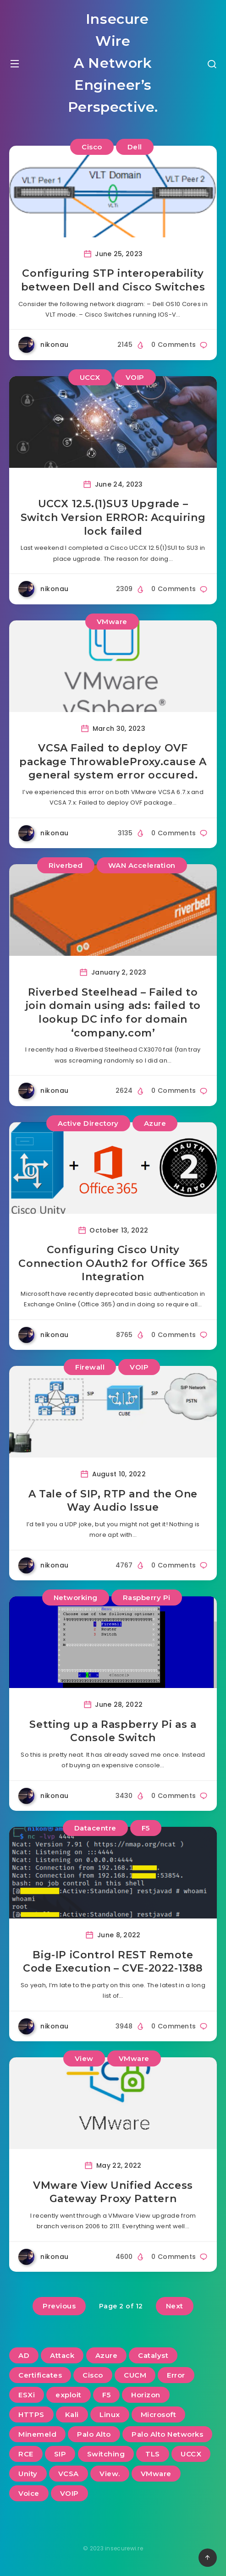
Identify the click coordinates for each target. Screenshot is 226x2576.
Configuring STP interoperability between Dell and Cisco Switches (113, 280)
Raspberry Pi (147, 1597)
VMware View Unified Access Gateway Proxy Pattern (113, 2192)
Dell (134, 147)
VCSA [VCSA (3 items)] (68, 2473)
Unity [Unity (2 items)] (28, 2473)
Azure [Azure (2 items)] (106, 2355)
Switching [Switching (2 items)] (106, 2454)
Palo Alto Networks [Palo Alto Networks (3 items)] (167, 2434)
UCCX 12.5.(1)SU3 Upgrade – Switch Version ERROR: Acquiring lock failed (113, 517)
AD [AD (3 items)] (23, 2355)
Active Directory (88, 1123)
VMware (112, 621)
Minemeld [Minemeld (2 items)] (37, 2434)
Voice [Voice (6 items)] (28, 2493)
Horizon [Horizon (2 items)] (145, 2394)
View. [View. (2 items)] (109, 2473)
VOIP (135, 377)
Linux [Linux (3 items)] (109, 2414)
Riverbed (66, 865)
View (84, 2058)
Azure (155, 1123)
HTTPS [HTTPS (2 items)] (31, 2414)
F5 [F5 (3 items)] (106, 2394)
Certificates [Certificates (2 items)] (40, 2375)
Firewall (90, 1367)
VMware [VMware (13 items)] (156, 2473)
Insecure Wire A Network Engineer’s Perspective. (113, 63)
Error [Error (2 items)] (176, 2375)
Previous (59, 2306)
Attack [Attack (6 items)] (62, 2355)
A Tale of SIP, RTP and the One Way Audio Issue (113, 1501)
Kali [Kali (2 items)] (72, 2414)
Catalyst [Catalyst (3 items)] (153, 2355)
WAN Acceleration (142, 865)
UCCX (90, 377)
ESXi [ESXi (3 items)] (26, 2394)
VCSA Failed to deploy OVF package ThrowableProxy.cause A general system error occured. (112, 761)
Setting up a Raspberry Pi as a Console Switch (112, 1731)
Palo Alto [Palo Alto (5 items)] (94, 2434)
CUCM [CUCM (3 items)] (135, 2375)
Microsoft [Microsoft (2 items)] (158, 2414)
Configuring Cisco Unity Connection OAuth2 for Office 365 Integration (112, 1263)
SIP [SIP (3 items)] (60, 2454)
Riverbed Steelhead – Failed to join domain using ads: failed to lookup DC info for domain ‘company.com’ (113, 1012)
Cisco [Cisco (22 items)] (93, 2375)
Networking (76, 1597)
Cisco (92, 147)
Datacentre (95, 1828)
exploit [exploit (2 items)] (68, 2394)
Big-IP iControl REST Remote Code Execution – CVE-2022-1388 (113, 1962)
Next (174, 2306)
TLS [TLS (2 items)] (152, 2454)
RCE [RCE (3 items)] (25, 2454)
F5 (146, 1828)
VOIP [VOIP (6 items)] (69, 2493)
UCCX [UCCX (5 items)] (191, 2454)
